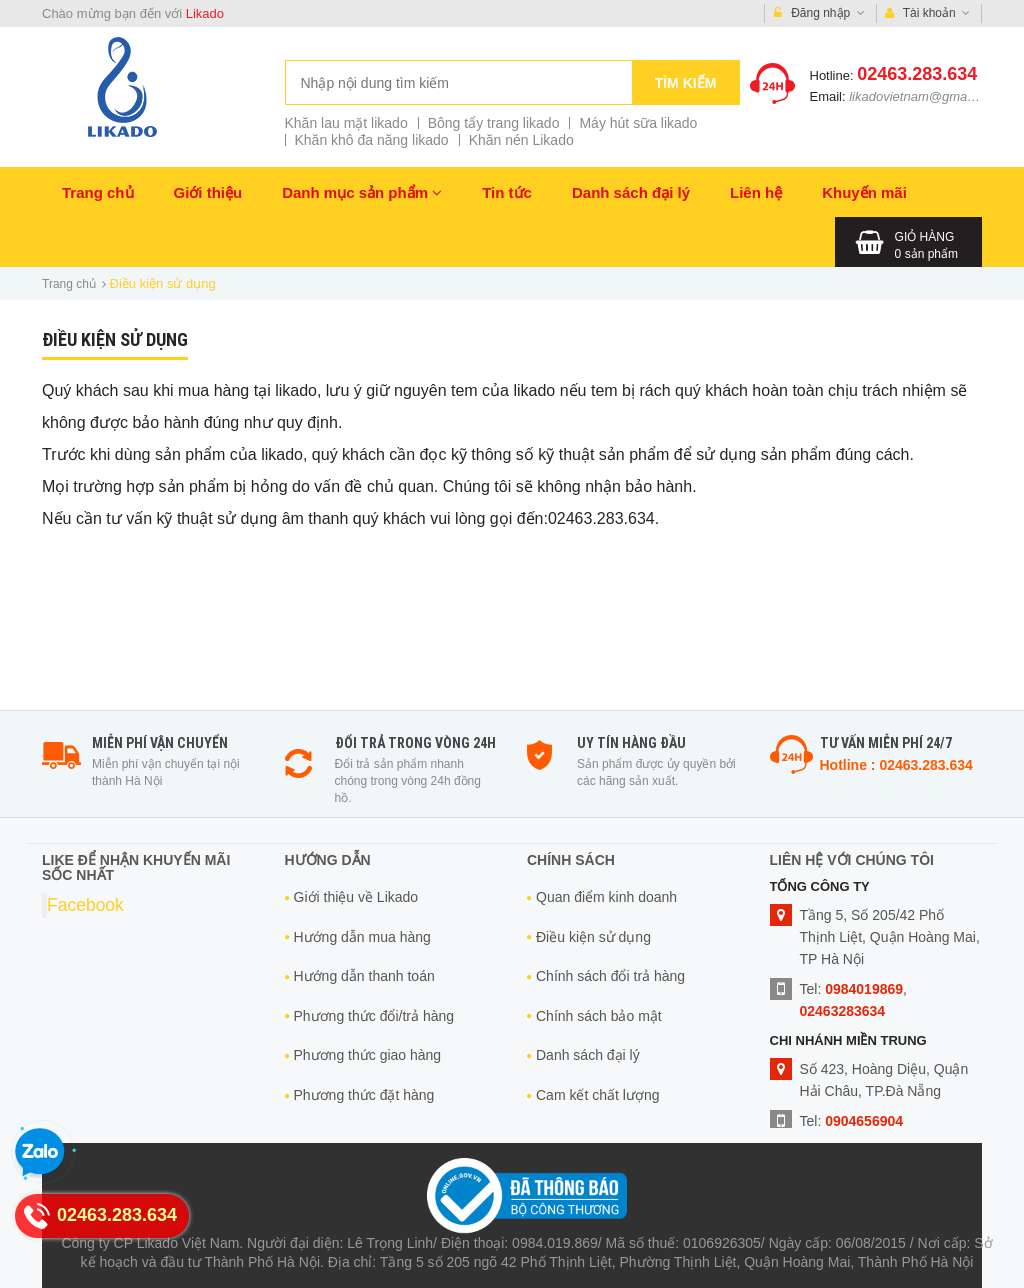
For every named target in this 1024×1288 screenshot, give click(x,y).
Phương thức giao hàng (368, 1055)
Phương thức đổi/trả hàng (374, 1016)
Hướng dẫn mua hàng (362, 937)
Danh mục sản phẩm (362, 192)
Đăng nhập (819, 13)
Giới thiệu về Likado (356, 897)
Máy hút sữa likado (638, 123)
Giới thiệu (208, 192)
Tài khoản (928, 13)
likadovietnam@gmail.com (925, 96)
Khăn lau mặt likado (346, 123)
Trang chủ (98, 192)
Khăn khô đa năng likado (372, 140)
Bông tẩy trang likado (494, 123)
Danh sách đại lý (631, 192)
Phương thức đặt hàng (364, 1095)
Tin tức (507, 192)
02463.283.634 (917, 74)
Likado (205, 13)
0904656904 (864, 1121)
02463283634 (843, 1011)
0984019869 (864, 989)
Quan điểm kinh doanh (606, 897)
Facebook (85, 905)
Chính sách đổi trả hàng (610, 976)
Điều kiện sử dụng (593, 937)
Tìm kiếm (686, 83)
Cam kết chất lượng (597, 1095)
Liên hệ (756, 192)
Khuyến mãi (864, 192)
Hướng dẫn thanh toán (364, 976)
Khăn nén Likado (521, 140)
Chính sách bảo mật (599, 1016)
